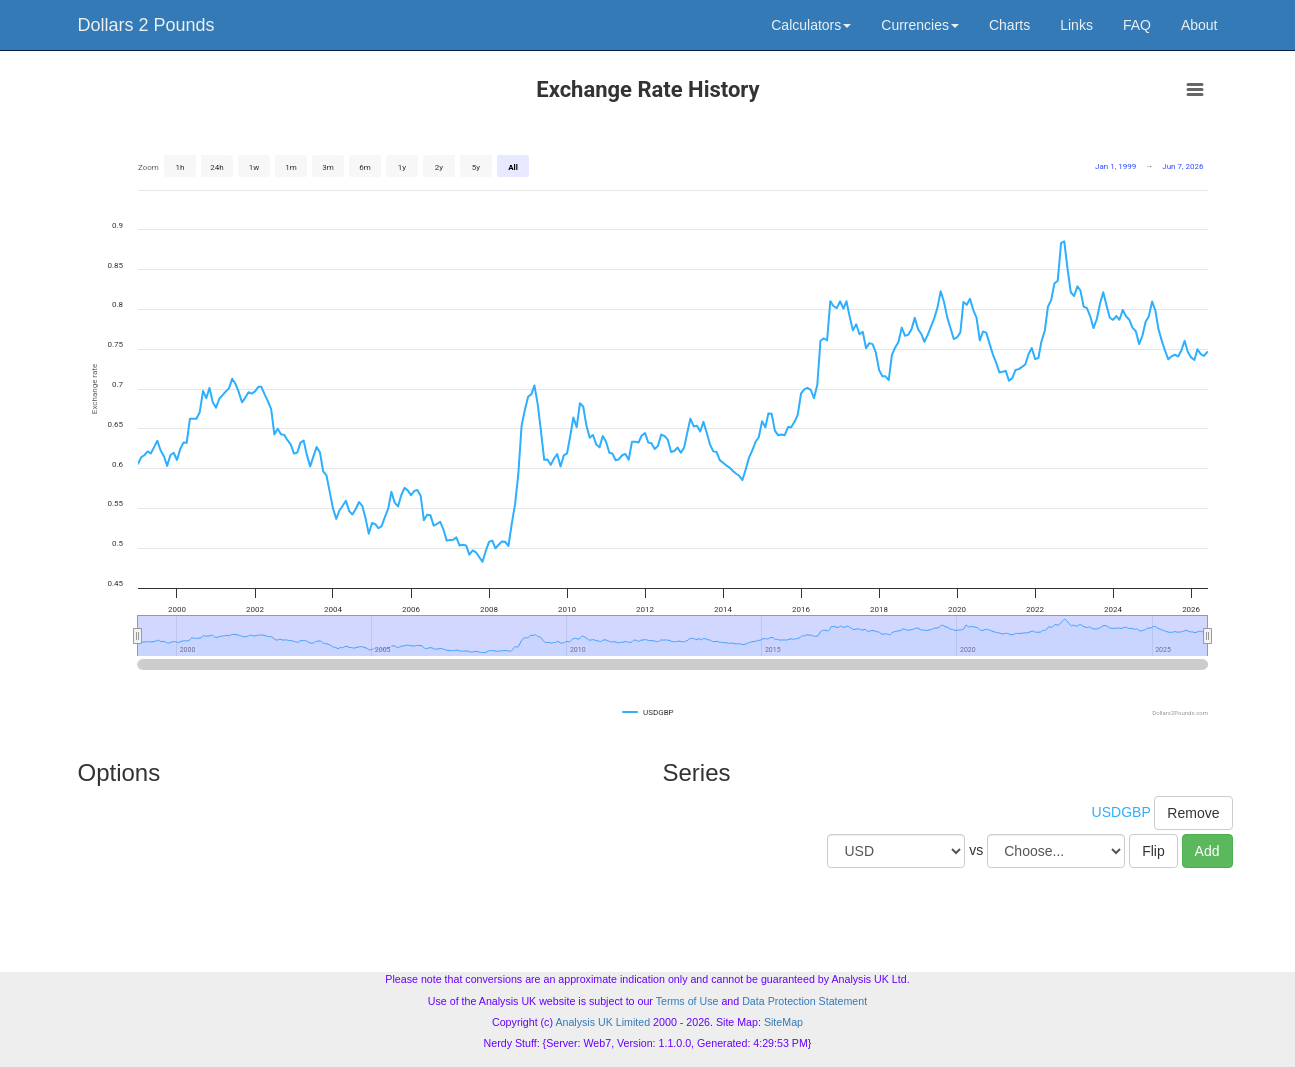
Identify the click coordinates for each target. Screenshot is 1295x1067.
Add (1207, 851)
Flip (1153, 851)
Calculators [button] (811, 25)
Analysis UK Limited (602, 1022)
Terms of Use (687, 1001)
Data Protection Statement (804, 1001)
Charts (1009, 25)
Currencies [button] (920, 25)
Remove (1193, 813)
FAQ (1137, 25)
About (1199, 25)
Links (1076, 25)
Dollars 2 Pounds (146, 25)
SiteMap (783, 1022)
